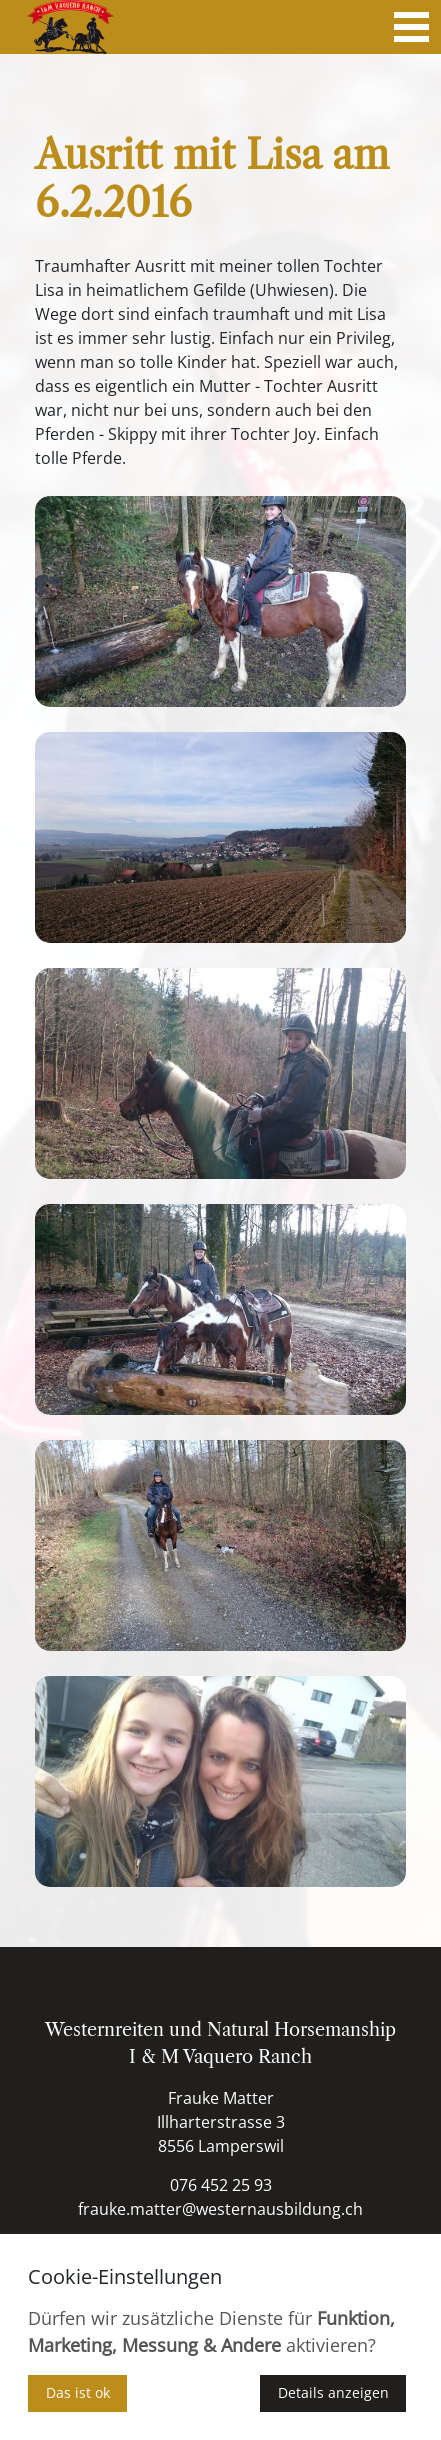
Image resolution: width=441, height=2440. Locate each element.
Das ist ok (78, 2392)
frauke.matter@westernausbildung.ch (220, 2209)
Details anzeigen (333, 2392)
